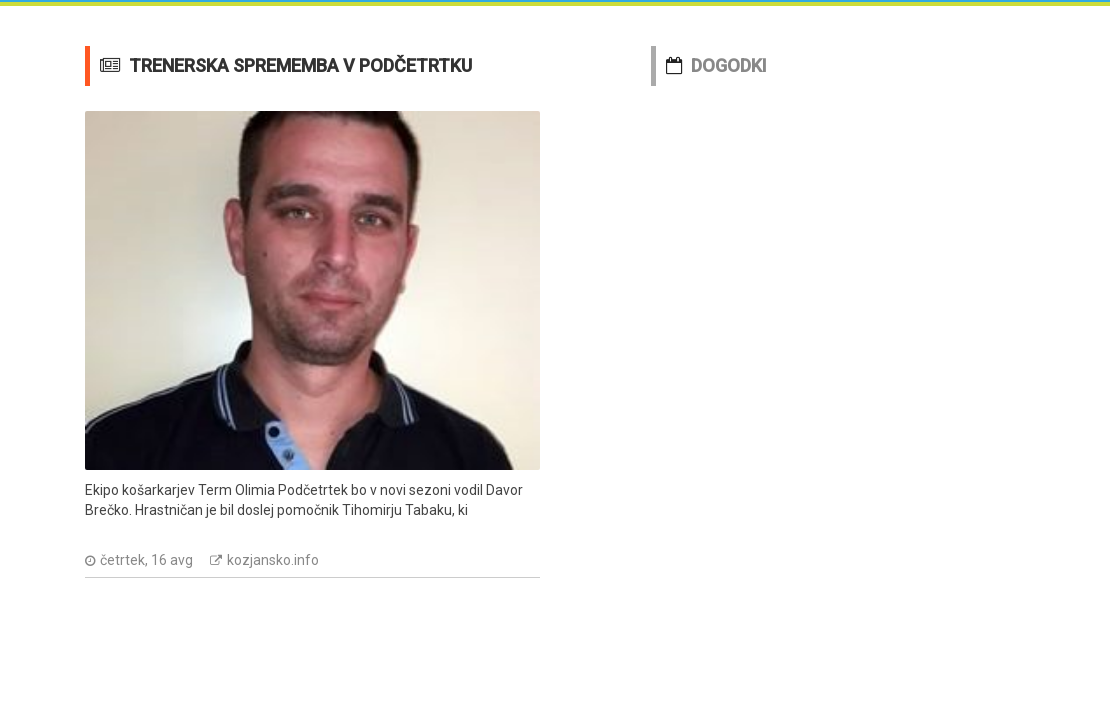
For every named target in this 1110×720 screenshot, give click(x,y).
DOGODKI (729, 65)
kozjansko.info (273, 560)
